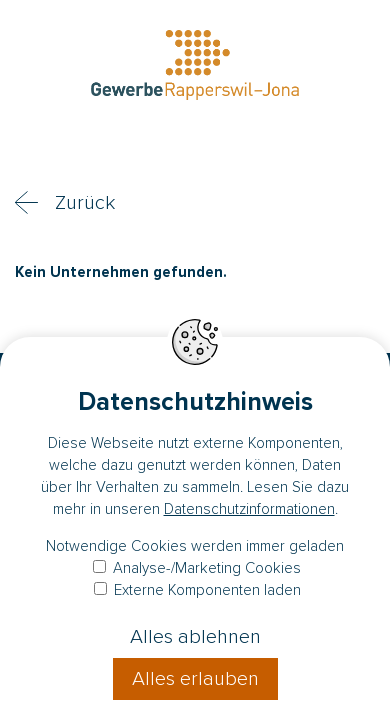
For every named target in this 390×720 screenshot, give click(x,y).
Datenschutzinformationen (249, 509)
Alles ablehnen (195, 637)
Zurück (85, 203)
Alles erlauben (195, 679)
